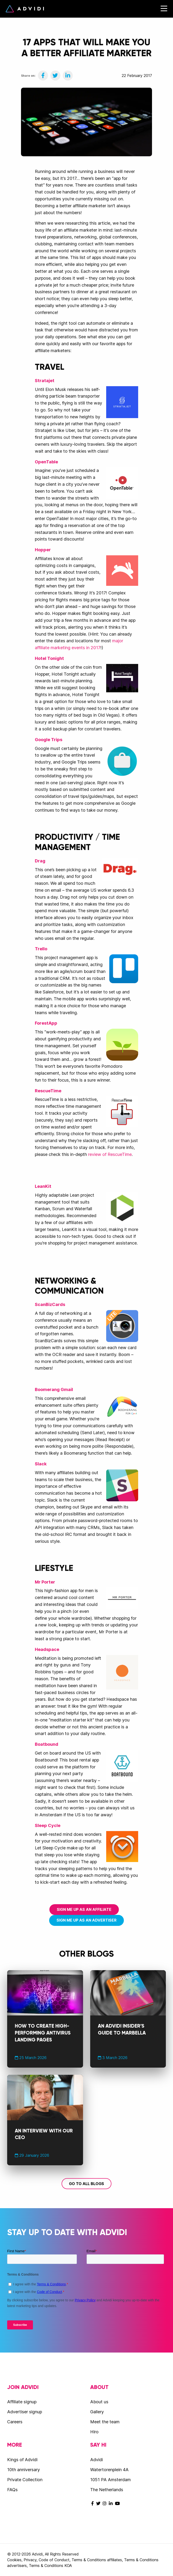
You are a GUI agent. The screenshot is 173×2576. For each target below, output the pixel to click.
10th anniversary (23, 2469)
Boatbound (46, 1744)
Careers (14, 2421)
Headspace (47, 1649)
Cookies (14, 2559)
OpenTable (46, 461)
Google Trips (48, 739)
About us (99, 2401)
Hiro (94, 2431)
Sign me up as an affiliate (84, 1909)
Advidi (25, 9)
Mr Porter (45, 1581)
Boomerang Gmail (54, 1389)
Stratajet (44, 380)
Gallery (97, 2411)
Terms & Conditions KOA (50, 2565)
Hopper (43, 549)
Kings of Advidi (22, 2459)
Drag (40, 860)
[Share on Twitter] (55, 76)
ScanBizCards (50, 1304)
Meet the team (105, 2421)
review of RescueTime (110, 1154)
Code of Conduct (54, 2559)
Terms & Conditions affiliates (97, 2559)
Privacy (30, 2559)
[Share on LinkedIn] (68, 76)
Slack (41, 1463)
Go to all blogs (86, 2183)
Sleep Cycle (47, 1825)
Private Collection (24, 2479)
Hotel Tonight (49, 658)
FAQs (12, 2489)
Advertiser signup (24, 2411)
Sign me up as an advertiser (86, 1920)
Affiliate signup (22, 2401)
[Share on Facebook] (43, 76)
